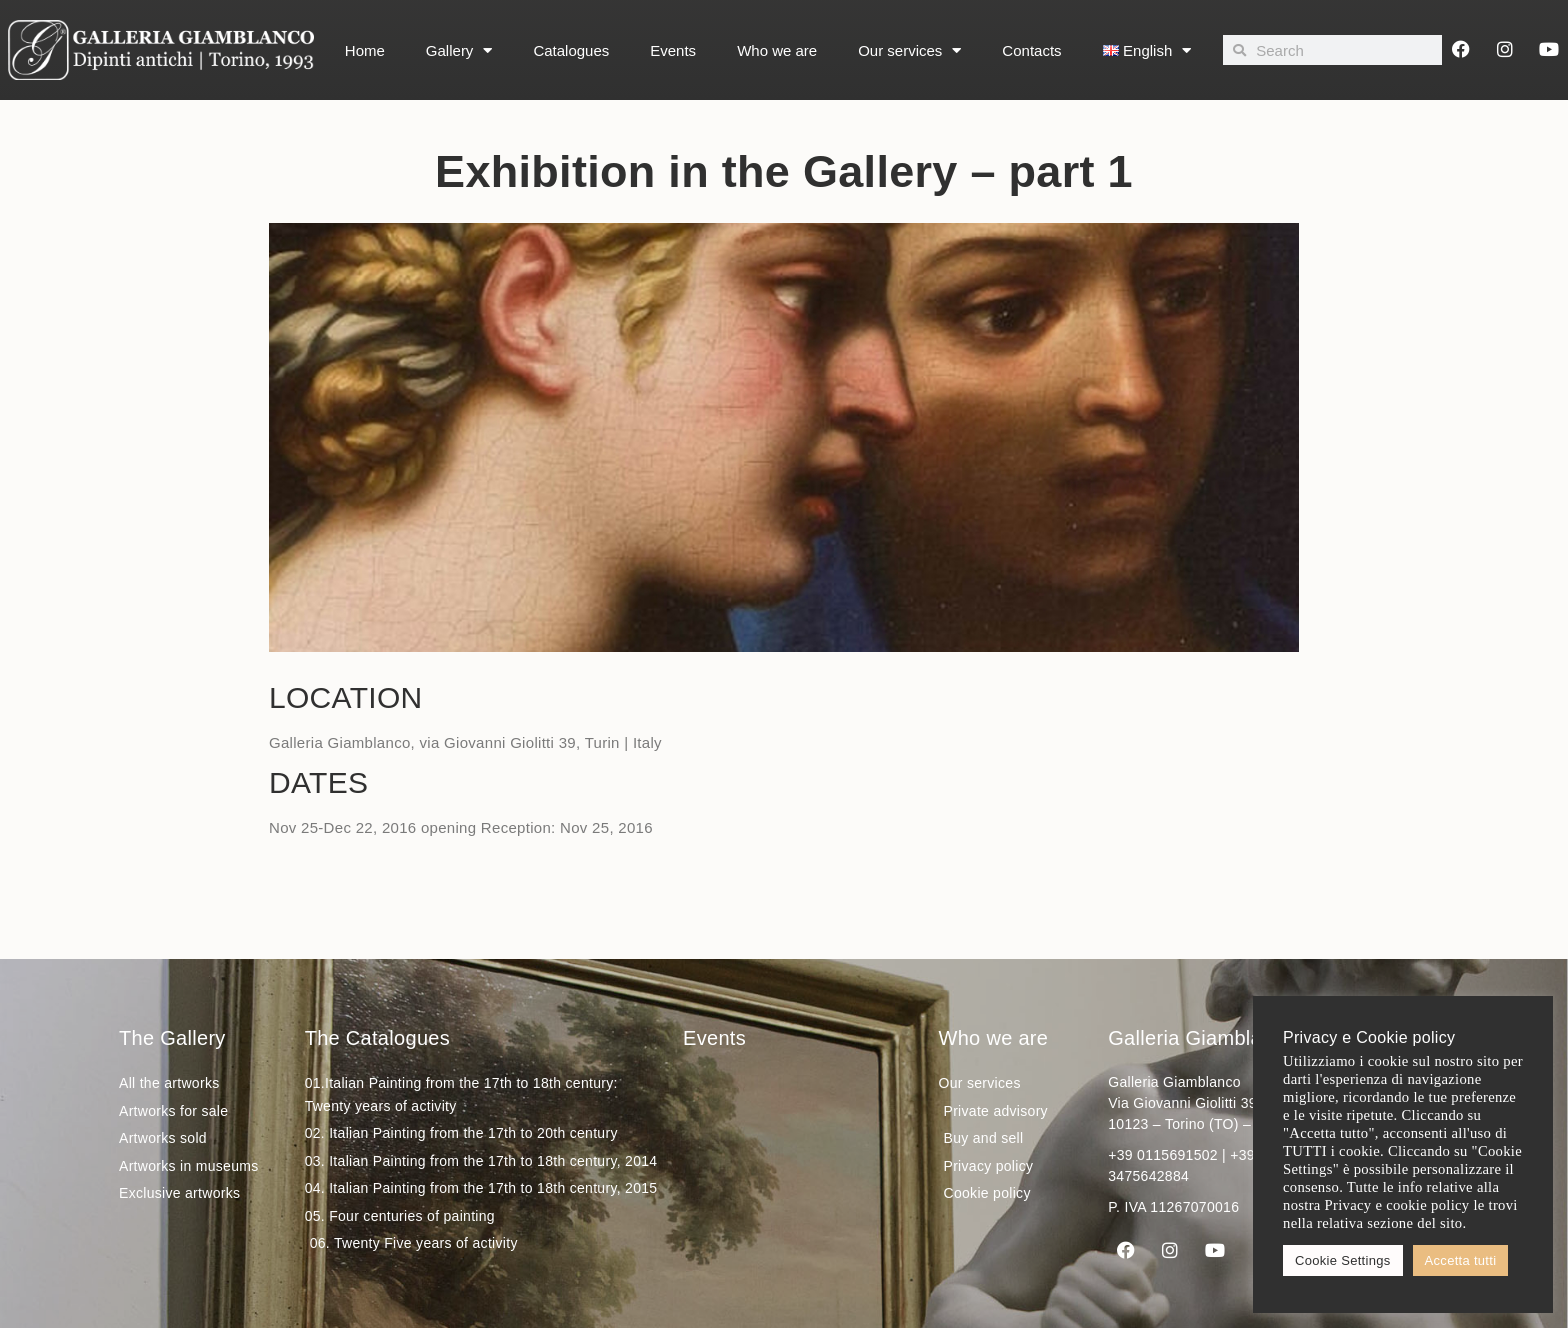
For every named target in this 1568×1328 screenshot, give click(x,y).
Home (365, 50)
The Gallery (172, 1038)
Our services (909, 50)
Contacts (1031, 50)
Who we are (777, 50)
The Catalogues (377, 1038)
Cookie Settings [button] (1343, 1260)
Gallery (459, 50)
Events (673, 50)
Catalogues (571, 50)
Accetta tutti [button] (1461, 1260)
